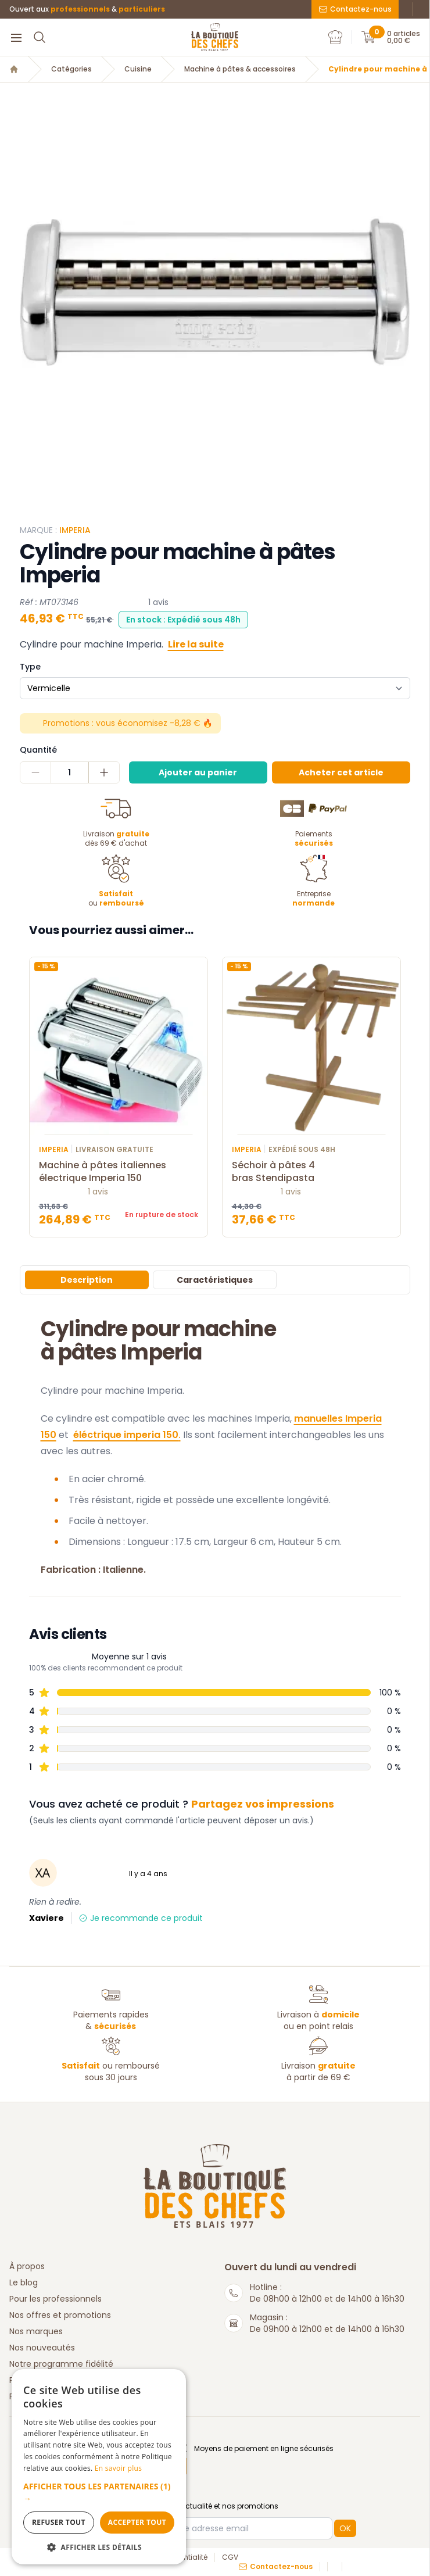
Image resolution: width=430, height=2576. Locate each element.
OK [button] (345, 2528)
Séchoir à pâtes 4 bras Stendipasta (311, 1172)
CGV (230, 2557)
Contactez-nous (355, 9)
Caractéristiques (215, 1280)
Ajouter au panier (198, 772)
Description (86, 1280)
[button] (98, 2492)
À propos (27, 2266)
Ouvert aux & (87, 9)
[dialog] (99, 2466)
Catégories (71, 69)
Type (30, 666)
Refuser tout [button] (58, 2522)
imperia (75, 530)
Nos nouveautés (42, 2347)
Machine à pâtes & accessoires (240, 69)
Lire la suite (196, 644)
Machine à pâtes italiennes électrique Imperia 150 (118, 1172)
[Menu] (16, 37)
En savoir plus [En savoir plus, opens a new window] (118, 2468)
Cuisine (138, 69)
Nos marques (36, 2331)
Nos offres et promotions (60, 2315)
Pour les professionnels (55, 2299)
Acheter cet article (341, 772)
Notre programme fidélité (61, 2364)
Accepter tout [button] (137, 2522)
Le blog (23, 2282)
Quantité (38, 750)
